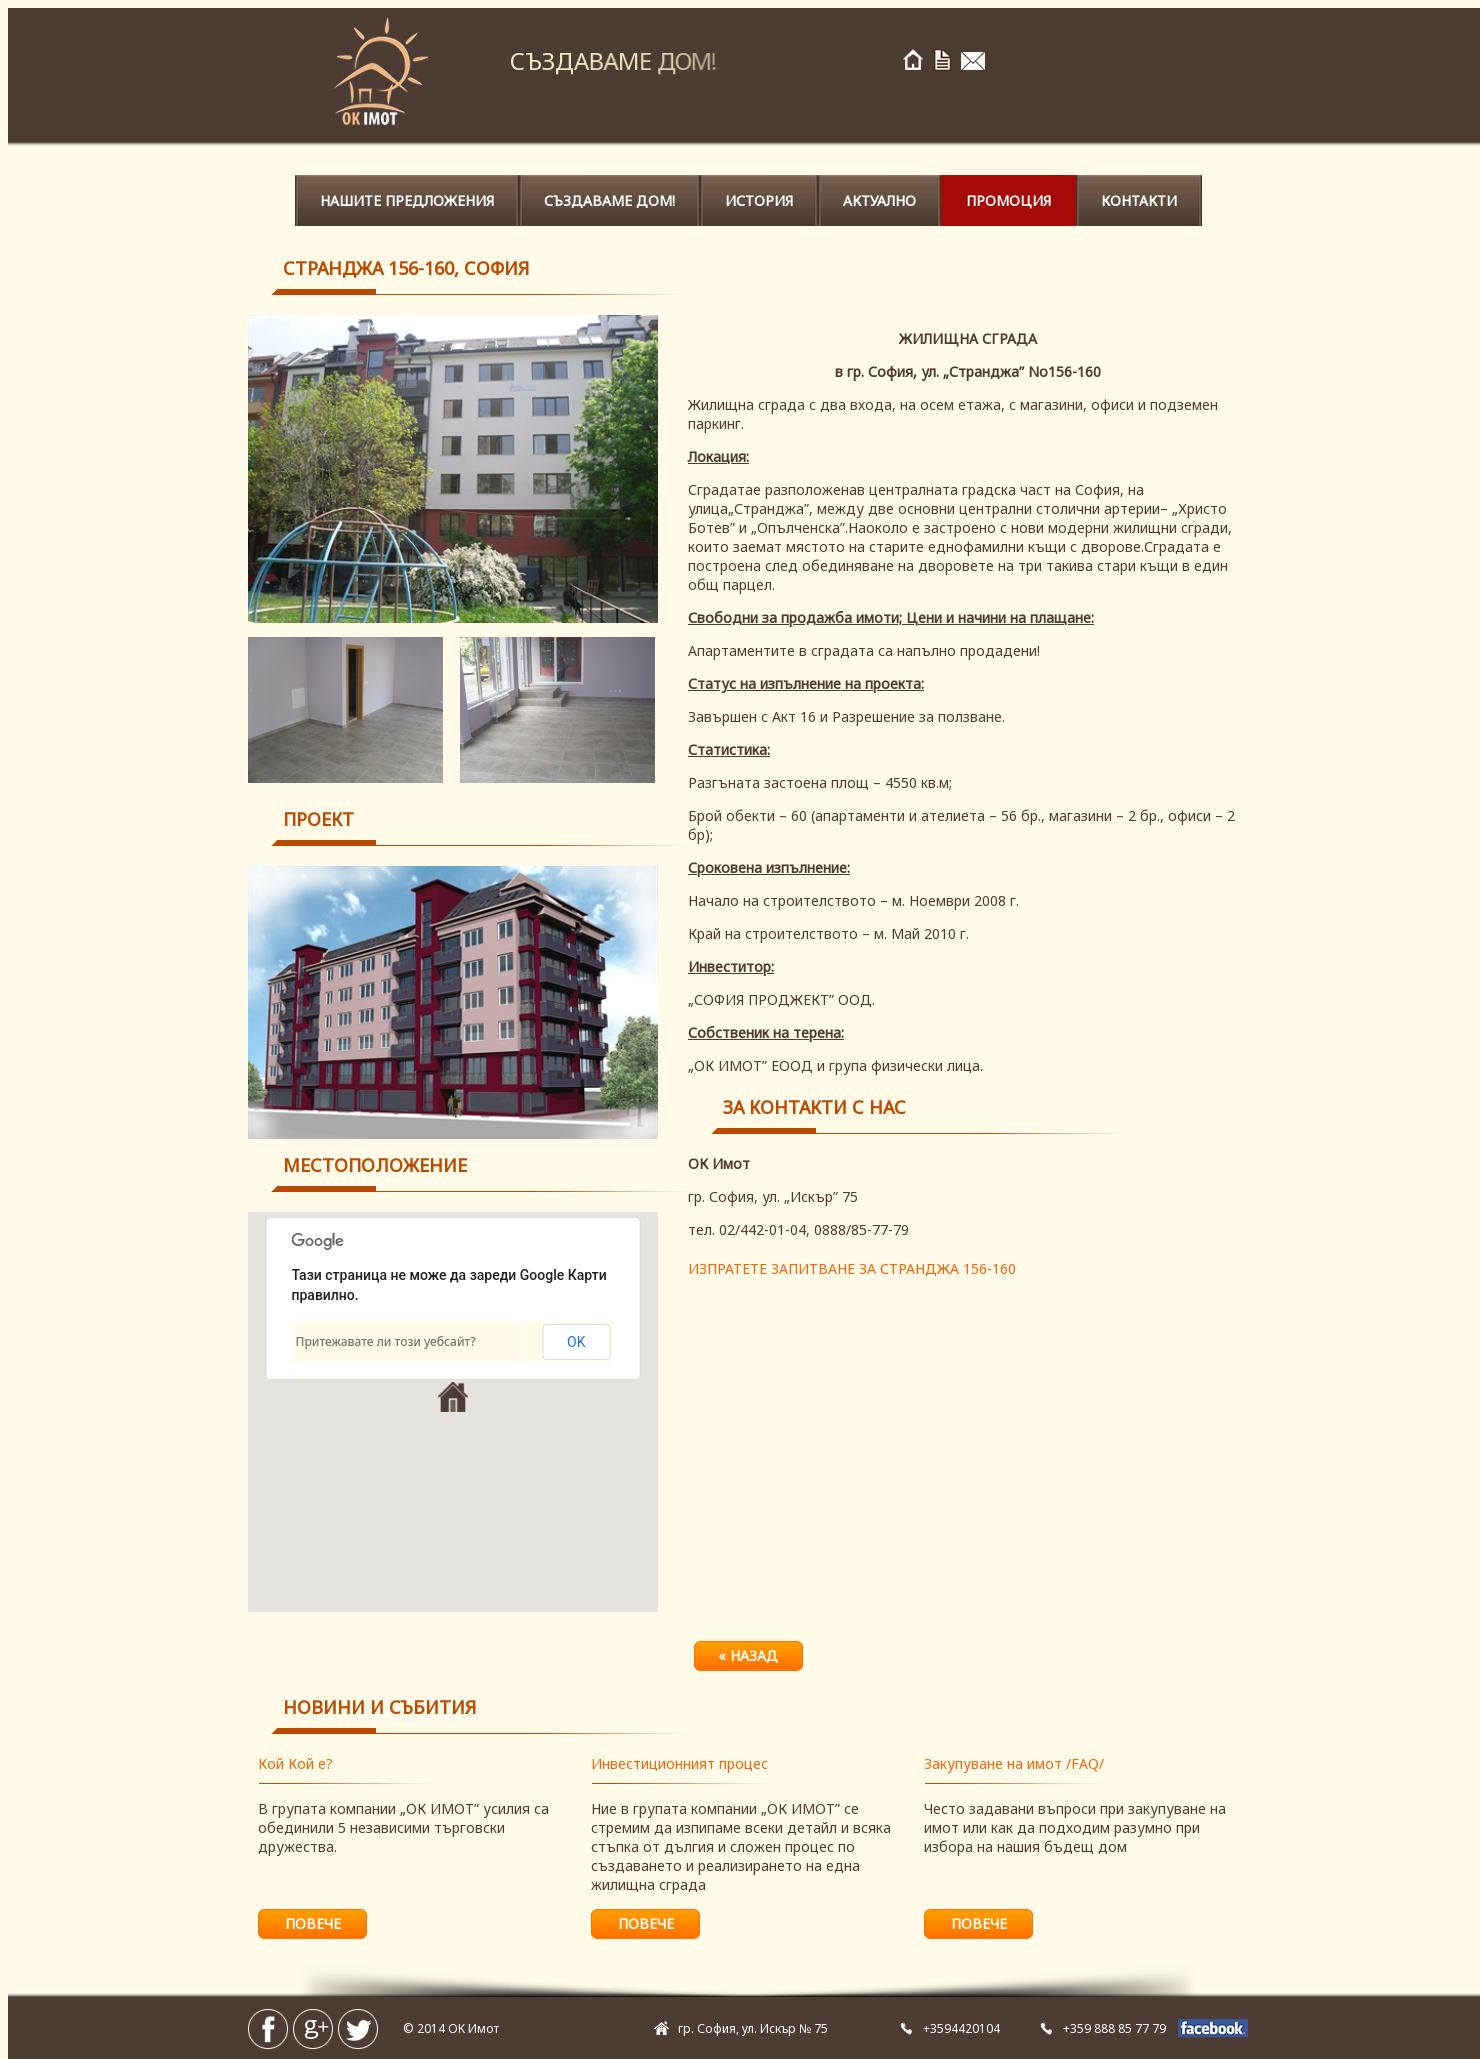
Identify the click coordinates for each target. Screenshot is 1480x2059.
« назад (748, 1655)
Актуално (879, 200)
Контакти (1139, 200)
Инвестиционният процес (679, 1763)
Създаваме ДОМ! (609, 200)
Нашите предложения (407, 200)
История (759, 200)
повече (313, 1923)
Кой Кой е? (295, 1763)
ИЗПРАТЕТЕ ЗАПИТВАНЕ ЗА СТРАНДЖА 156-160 (852, 1268)
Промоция (1008, 200)
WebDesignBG (544, 2028)
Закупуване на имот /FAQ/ (1014, 1763)
